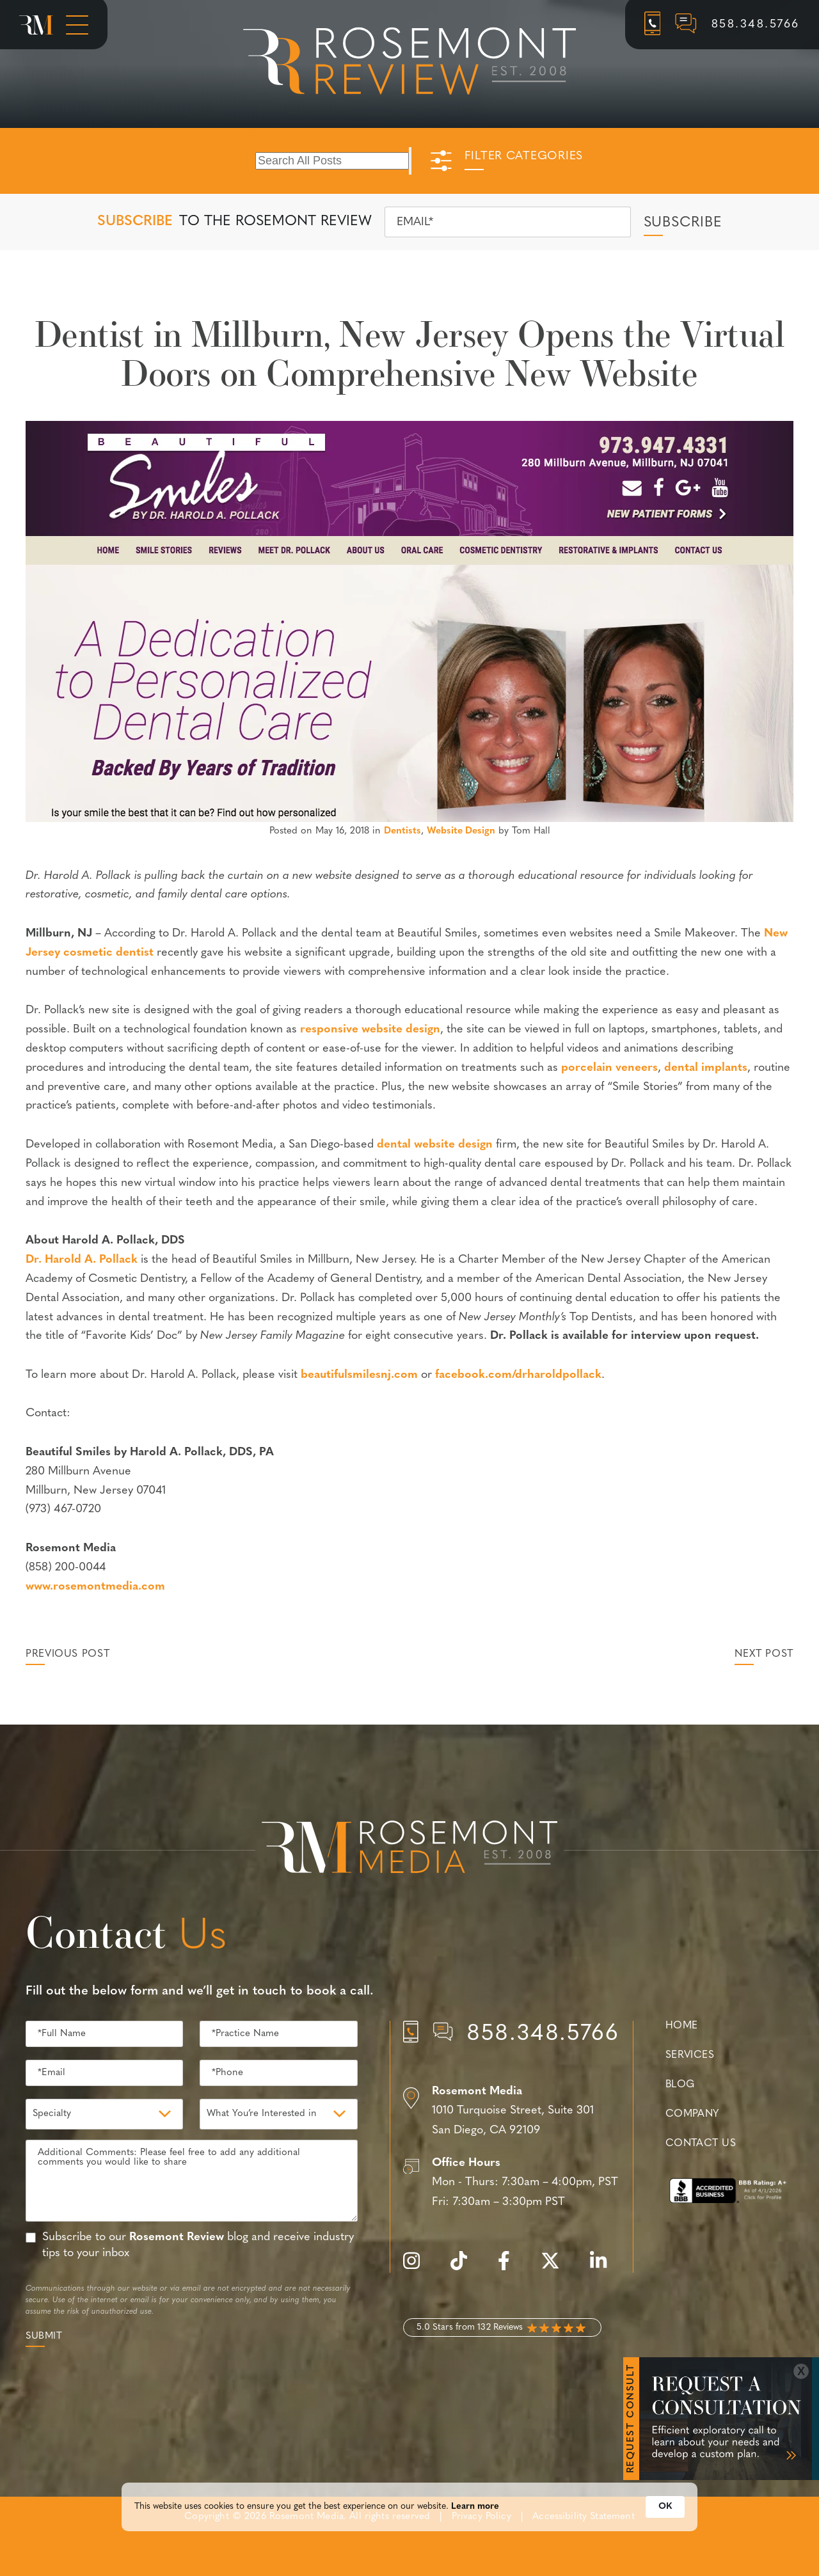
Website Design (461, 831)
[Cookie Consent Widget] (409, 2517)
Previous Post (67, 1654)
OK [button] (665, 2517)
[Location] (511, 2111)
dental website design (435, 1145)
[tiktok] (465, 2268)
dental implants (705, 1068)
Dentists (402, 831)
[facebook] (510, 2268)
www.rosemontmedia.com (95, 1587)
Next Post (764, 1654)
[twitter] (557, 2268)
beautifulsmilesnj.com (359, 1375)
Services (690, 2055)
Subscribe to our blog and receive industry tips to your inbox (198, 2245)
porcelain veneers (609, 1068)
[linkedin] (604, 2268)
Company (692, 2114)
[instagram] (418, 2268)
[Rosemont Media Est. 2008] (409, 1849)
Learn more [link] (475, 2517)
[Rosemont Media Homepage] (36, 25)
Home (681, 2026)
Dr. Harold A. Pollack (82, 1260)
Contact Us (700, 2143)
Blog (680, 2085)
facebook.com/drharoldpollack (518, 1375)
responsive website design (370, 1029)
